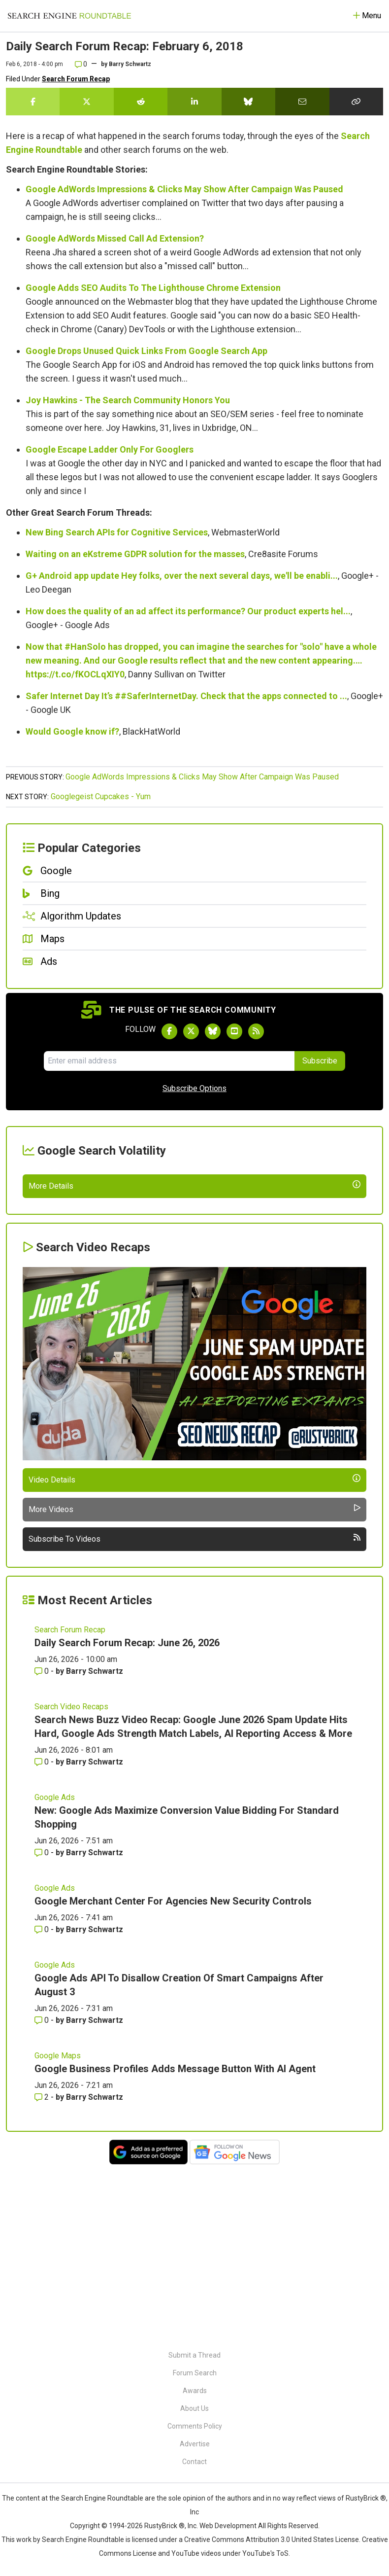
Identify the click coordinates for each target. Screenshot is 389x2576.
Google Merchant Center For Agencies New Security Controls (173, 2073)
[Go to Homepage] (69, 16)
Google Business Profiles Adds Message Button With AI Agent (175, 2241)
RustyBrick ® (164, 2526)
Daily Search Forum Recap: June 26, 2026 (127, 1815)
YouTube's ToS (265, 2553)
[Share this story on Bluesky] (248, 101)
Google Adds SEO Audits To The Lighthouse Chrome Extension (153, 287)
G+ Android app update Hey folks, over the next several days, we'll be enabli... (182, 575)
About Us (194, 2408)
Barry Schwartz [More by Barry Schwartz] (94, 1843)
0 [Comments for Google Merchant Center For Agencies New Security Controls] (42, 2101)
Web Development (228, 2526)
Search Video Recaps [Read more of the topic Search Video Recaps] (71, 1878)
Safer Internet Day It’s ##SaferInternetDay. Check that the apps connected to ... (186, 696)
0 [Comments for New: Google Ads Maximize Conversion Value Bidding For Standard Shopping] (42, 2024)
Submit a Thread (194, 2355)
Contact (194, 2462)
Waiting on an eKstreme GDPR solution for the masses (135, 554)
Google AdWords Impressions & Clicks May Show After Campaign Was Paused (184, 189)
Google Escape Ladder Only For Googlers (110, 449)
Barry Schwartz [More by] (130, 64)
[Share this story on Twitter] (86, 101)
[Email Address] (169, 1061)
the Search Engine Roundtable (97, 2498)
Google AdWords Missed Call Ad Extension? (115, 238)
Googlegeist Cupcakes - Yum (101, 796)
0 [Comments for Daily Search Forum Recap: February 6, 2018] (81, 64)
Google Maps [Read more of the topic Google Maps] (57, 2227)
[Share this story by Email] (302, 101)
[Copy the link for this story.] (356, 101)
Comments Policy (194, 2426)
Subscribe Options (194, 1088)
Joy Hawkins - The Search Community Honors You (128, 400)
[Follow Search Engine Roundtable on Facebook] (169, 1031)
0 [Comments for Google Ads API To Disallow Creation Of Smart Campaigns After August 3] (42, 2192)
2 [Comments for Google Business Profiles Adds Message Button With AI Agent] (42, 2269)
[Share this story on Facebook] (33, 101)
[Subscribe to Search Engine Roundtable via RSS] (256, 1031)
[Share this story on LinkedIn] (194, 101)
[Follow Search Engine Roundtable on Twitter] (191, 1031)
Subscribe (319, 1060)
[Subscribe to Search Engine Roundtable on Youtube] (234, 1031)
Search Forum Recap (76, 79)
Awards (195, 2391)
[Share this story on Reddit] (140, 101)
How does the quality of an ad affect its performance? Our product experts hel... (188, 611)
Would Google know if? (72, 731)
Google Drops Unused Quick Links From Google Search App (146, 351)
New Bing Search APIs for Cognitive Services (117, 532)
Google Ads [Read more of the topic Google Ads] (54, 1969)
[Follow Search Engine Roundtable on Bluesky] (213, 1031)
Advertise (195, 2444)
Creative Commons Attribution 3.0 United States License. (272, 2539)
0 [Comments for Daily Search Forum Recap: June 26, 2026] (42, 1843)
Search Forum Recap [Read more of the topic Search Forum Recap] (69, 1801)
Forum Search (195, 2373)
